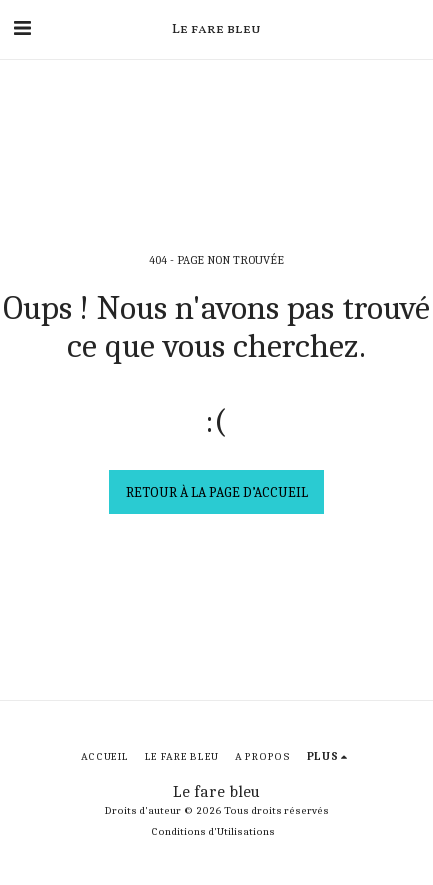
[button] (22, 28)
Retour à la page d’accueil (217, 492)
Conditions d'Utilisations (213, 831)
